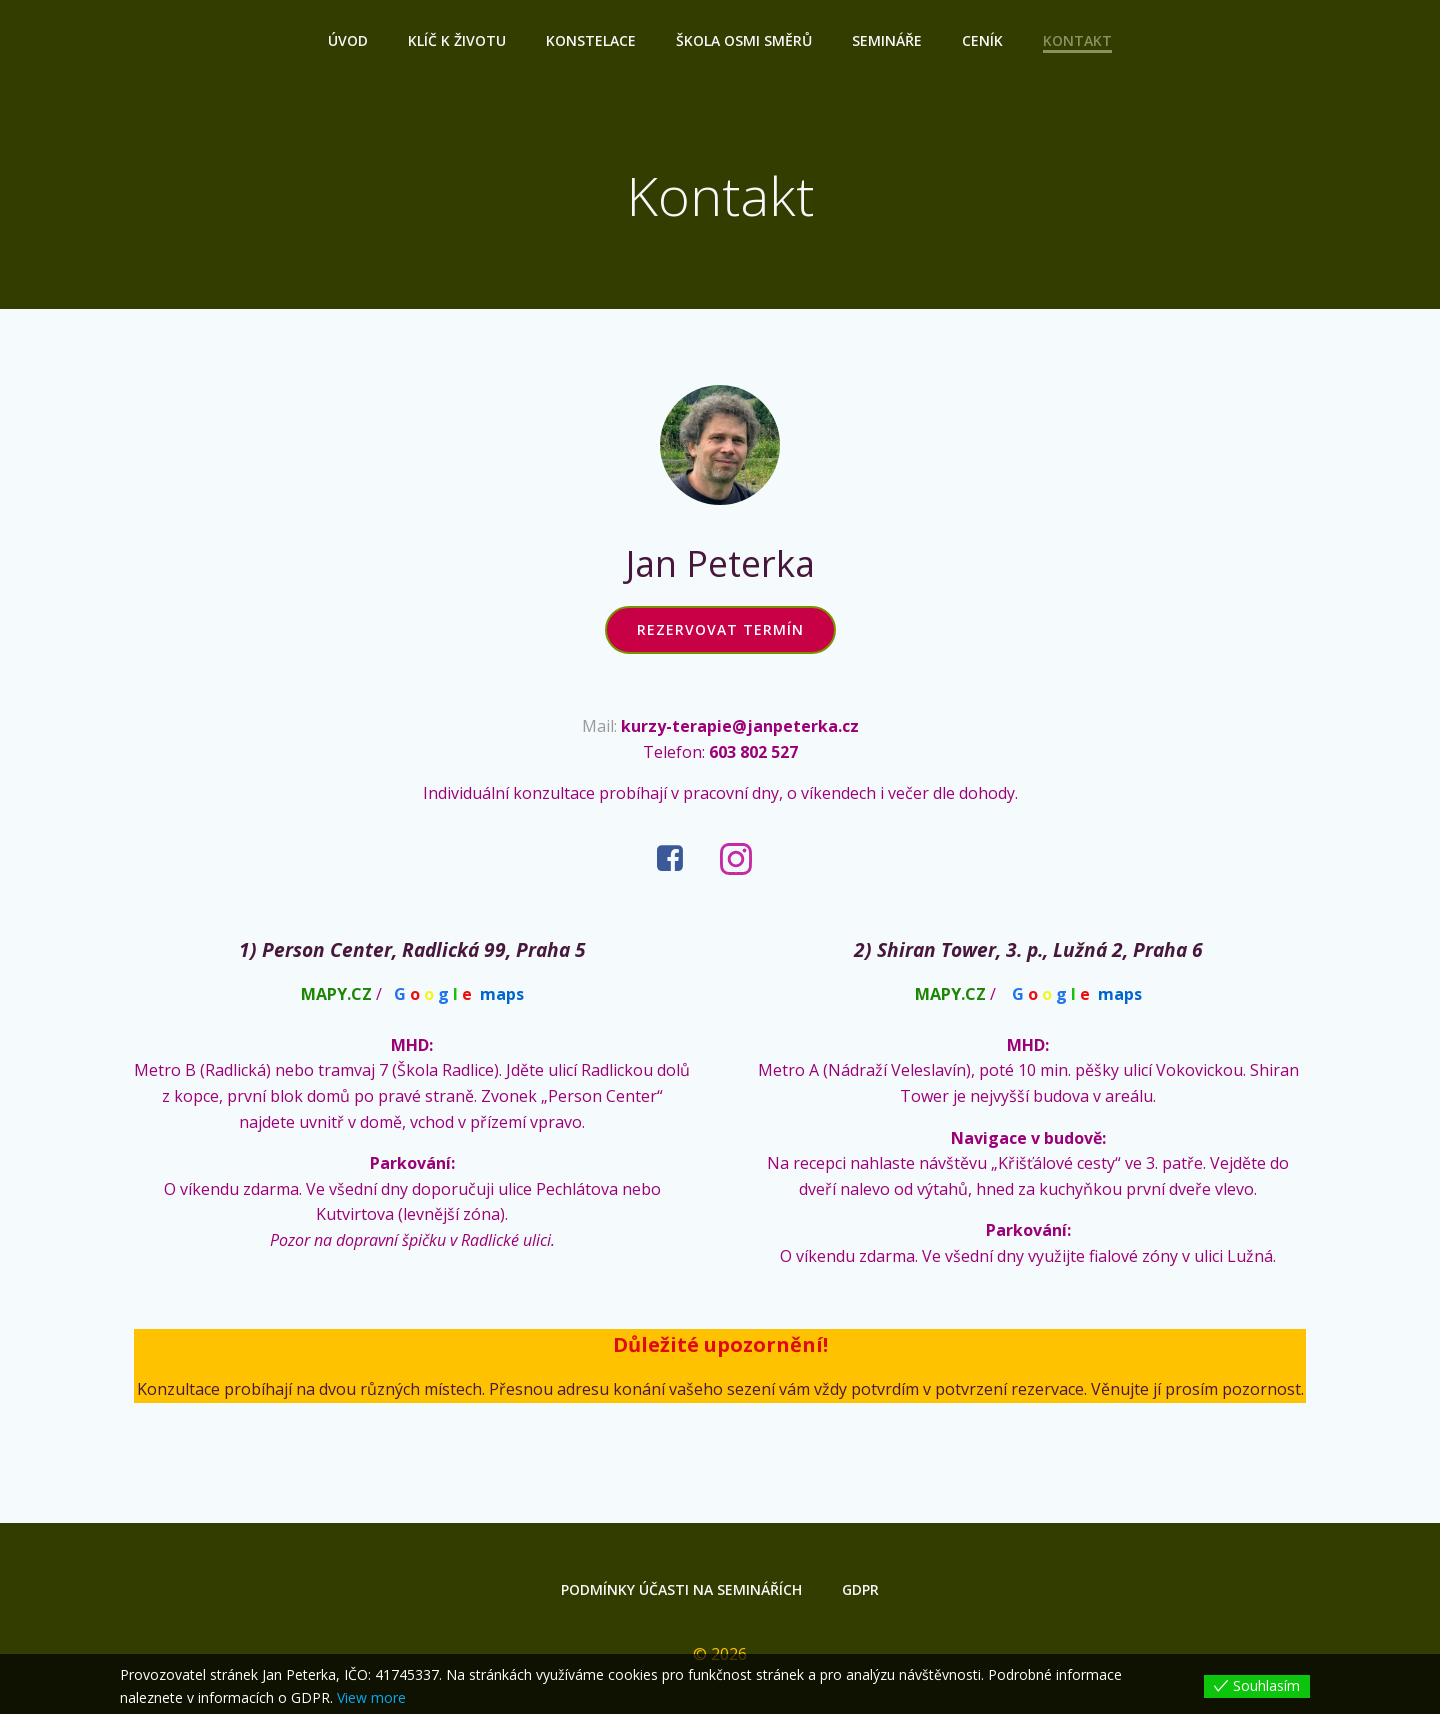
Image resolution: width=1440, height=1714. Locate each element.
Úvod (348, 40)
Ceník (982, 40)
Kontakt (1077, 40)
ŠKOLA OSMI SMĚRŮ (744, 40)
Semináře (887, 40)
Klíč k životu (457, 40)
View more (371, 1697)
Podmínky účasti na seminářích (681, 1589)
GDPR (860, 1589)
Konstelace (591, 40)
